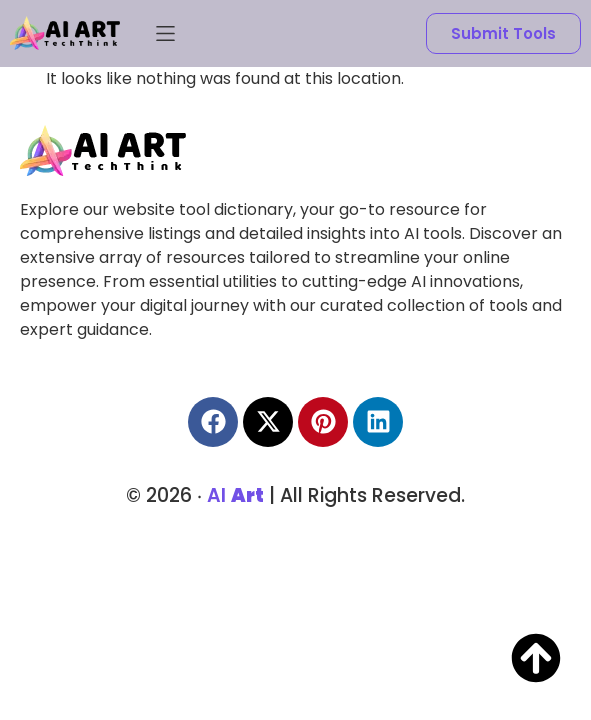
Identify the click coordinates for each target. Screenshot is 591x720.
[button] (165, 33)
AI (235, 489)
